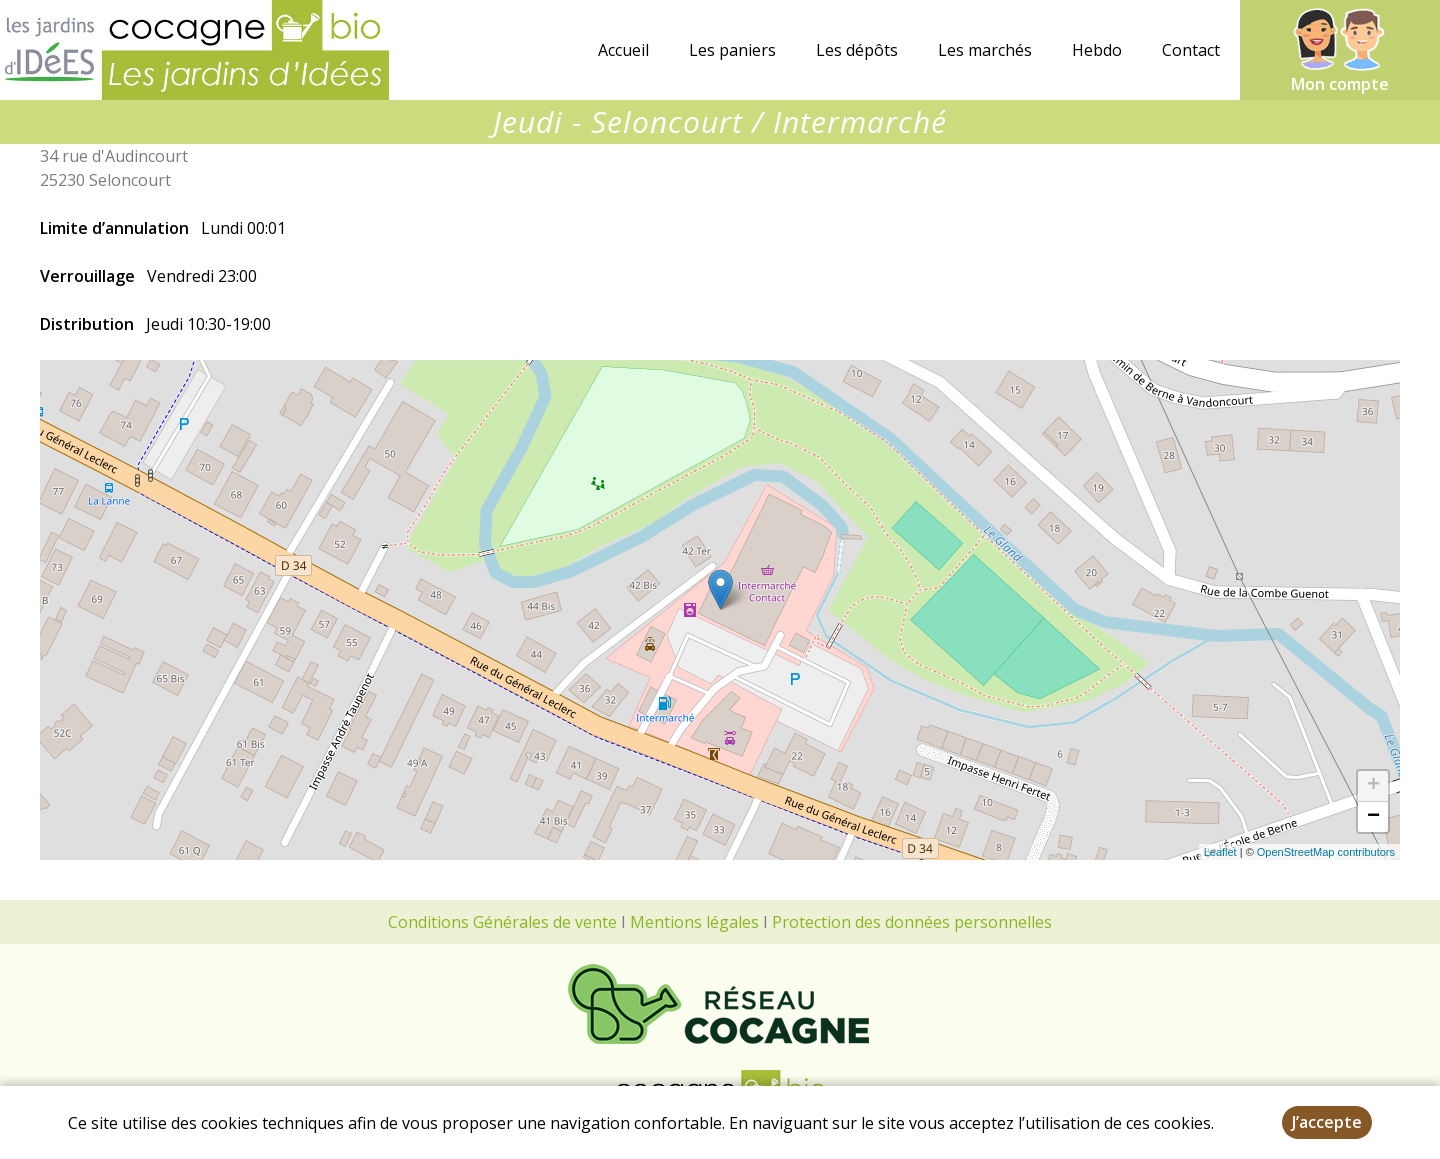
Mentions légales (694, 922)
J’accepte (1327, 1122)
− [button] (1373, 817)
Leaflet (1220, 852)
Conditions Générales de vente (502, 922)
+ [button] (1373, 786)
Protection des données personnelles (912, 922)
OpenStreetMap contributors (1326, 852)
